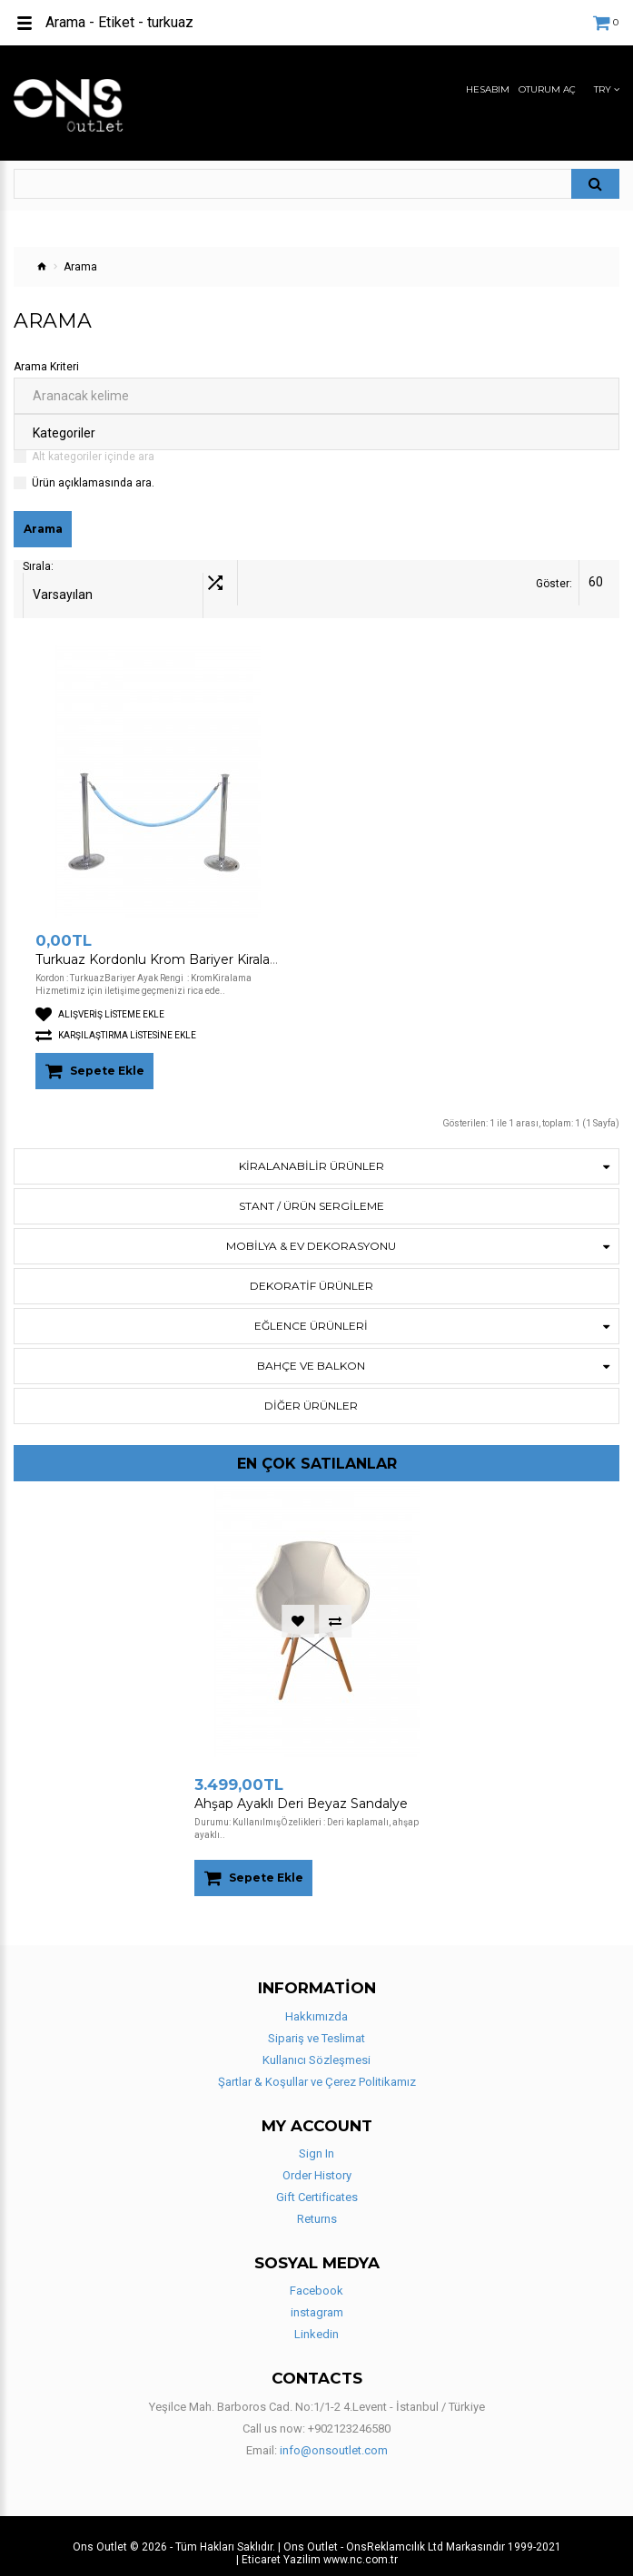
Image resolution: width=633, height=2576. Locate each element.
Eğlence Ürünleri (311, 1313)
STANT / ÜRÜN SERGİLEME (311, 1193)
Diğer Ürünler (311, 1393)
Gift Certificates (317, 2184)
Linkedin (316, 2321)
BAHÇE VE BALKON (311, 1353)
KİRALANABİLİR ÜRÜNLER (311, 1153)
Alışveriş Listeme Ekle (99, 1002)
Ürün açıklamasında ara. (93, 483)
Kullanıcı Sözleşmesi (316, 2046)
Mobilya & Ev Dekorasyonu (311, 1233)
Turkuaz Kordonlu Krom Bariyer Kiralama (163, 947)
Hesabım (487, 89)
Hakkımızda (316, 2003)
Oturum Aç (547, 89)
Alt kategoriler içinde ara (93, 456)
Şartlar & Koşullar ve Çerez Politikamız (317, 2068)
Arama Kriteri (46, 366)
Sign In (316, 2141)
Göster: (554, 583)
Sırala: (38, 583)
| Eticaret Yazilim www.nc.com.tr (317, 2546)
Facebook (316, 2278)
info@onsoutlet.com (334, 2436)
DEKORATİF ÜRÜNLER (311, 1273)
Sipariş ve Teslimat (316, 2024)
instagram (317, 2299)
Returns (317, 2206)
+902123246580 (349, 2415)
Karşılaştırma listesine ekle (115, 1023)
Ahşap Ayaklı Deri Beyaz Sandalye (301, 1791)
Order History (316, 2162)
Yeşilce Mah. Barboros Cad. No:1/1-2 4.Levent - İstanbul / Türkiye (317, 2393)
